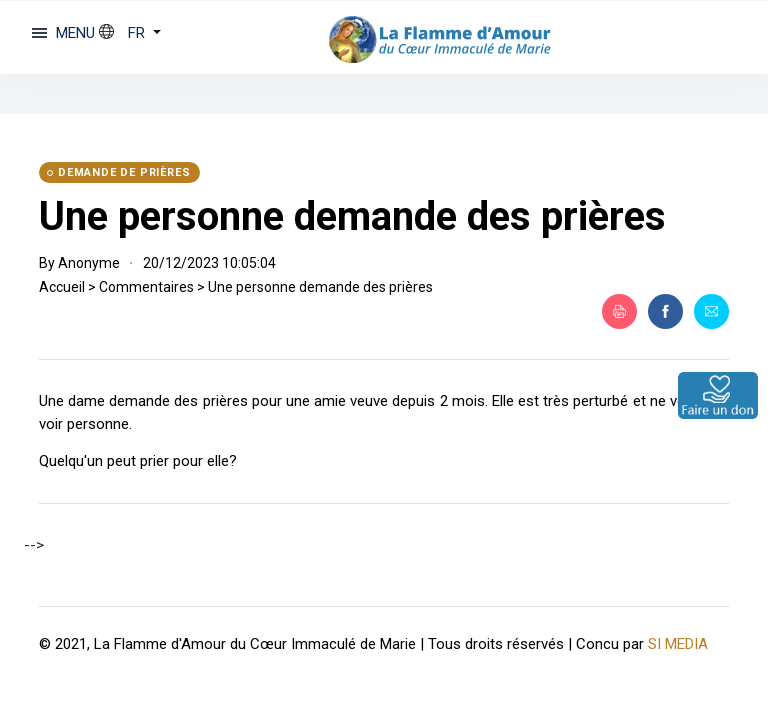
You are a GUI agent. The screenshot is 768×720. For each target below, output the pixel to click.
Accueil (62, 287)
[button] (130, 33)
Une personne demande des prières (352, 216)
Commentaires (146, 287)
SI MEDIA (678, 644)
